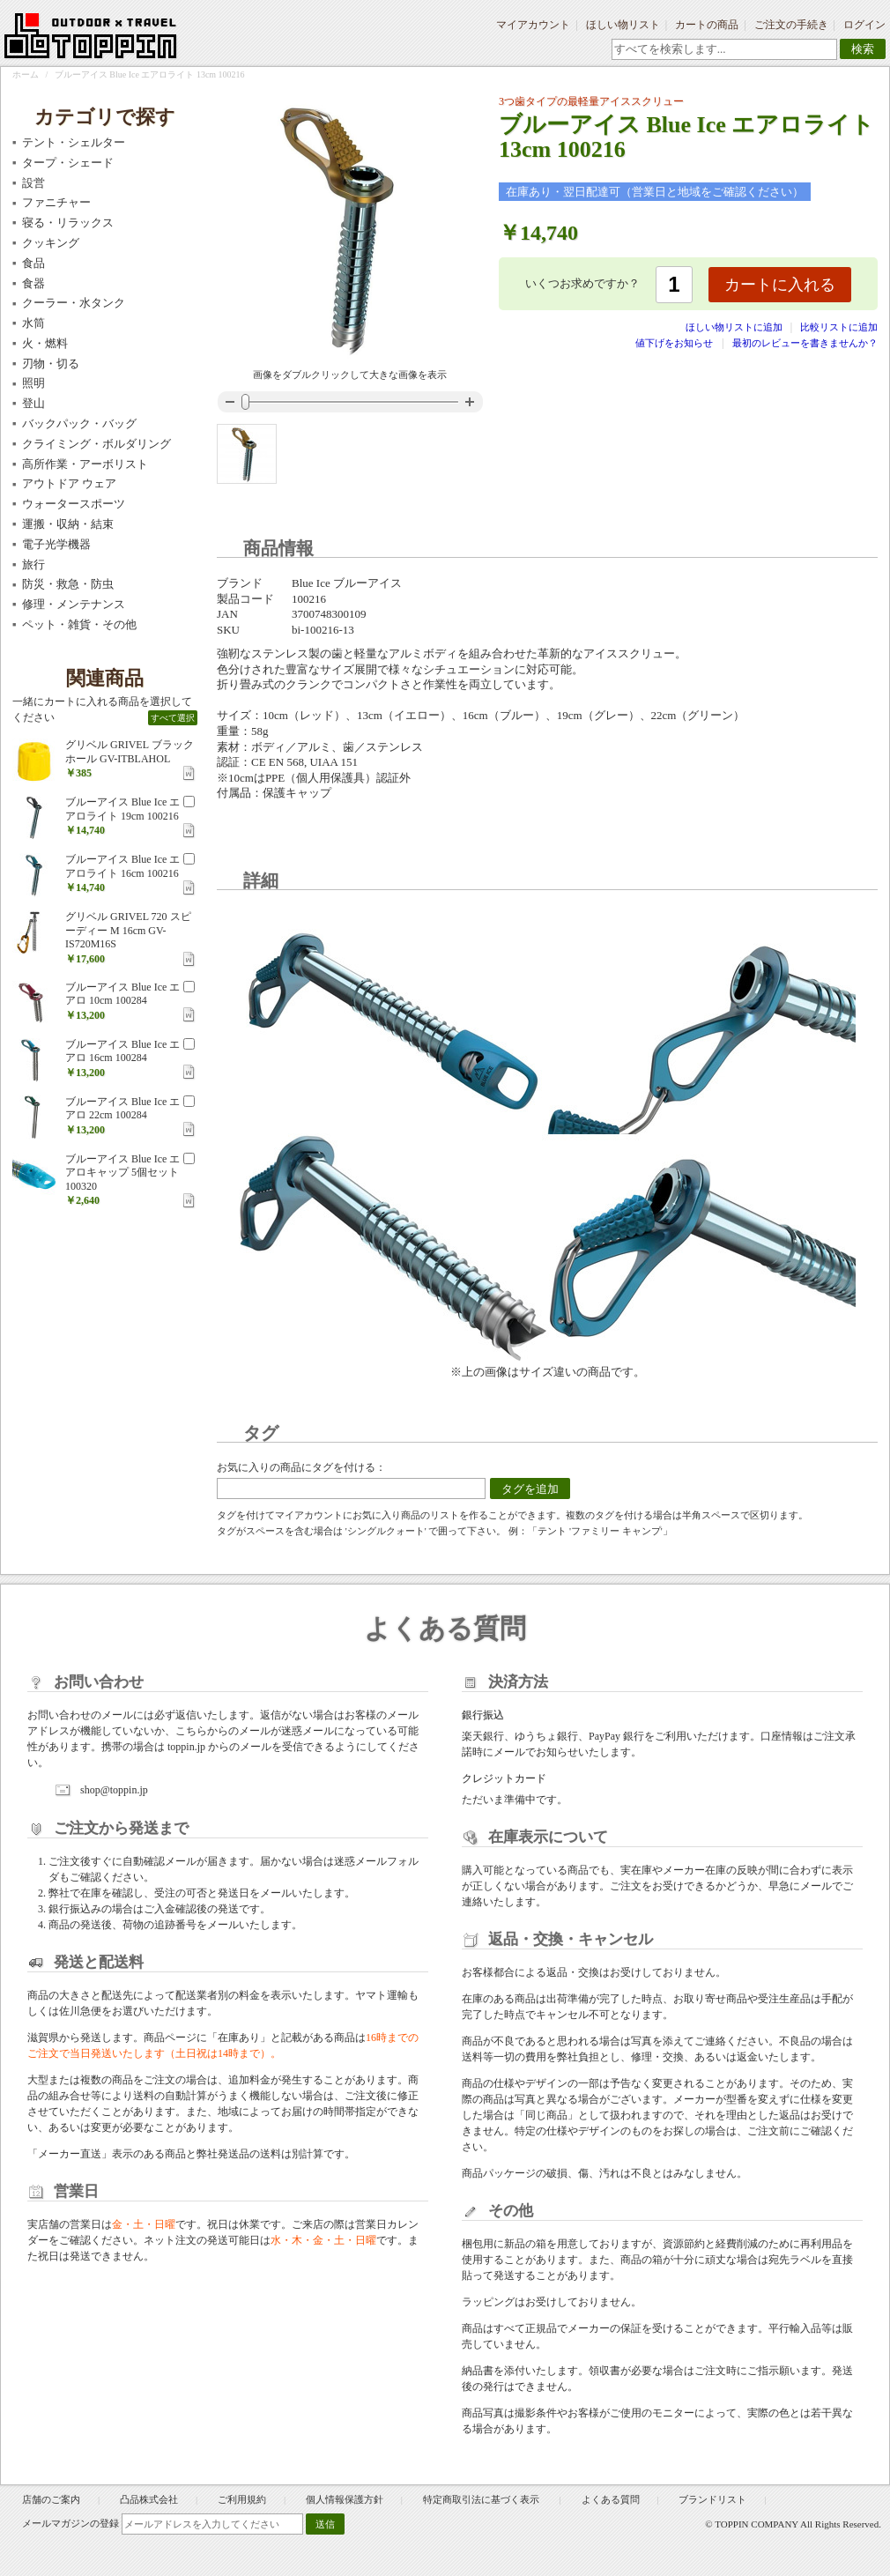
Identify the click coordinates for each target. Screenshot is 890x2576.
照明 (33, 383)
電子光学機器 (56, 544)
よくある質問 (611, 2499)
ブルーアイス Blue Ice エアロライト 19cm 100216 (122, 809)
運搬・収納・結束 (68, 524)
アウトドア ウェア (69, 483)
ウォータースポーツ (73, 503)
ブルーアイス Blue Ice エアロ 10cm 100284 (122, 994)
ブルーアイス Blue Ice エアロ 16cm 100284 (122, 1051)
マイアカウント (533, 25)
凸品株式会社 (149, 2499)
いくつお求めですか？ (582, 283)
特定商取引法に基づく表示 (482, 2499)
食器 (33, 283)
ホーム (25, 74)
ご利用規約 (242, 2499)
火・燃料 (45, 343)
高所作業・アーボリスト (85, 464)
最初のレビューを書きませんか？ (805, 343)
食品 (33, 263)
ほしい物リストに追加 (735, 327)
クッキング (50, 242)
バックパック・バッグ (79, 423)
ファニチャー (56, 202)
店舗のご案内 (51, 2499)
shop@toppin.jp (114, 1790)
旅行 (33, 564)
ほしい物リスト (623, 25)
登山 (33, 403)
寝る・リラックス (68, 222)
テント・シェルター (73, 142)
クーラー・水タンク (73, 302)
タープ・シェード (68, 162)
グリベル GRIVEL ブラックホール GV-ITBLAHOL (129, 752)
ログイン (864, 25)
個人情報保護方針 (344, 2499)
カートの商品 (706, 25)
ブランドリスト (712, 2499)
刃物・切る (50, 363)
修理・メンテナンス (73, 604)
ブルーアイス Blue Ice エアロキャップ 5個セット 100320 (122, 1172)
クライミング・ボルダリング (96, 443)
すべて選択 (173, 718)
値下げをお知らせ (674, 343)
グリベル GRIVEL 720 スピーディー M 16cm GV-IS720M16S (128, 930)
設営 (33, 182)
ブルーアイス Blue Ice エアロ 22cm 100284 (122, 1108)
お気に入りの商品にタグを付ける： (301, 1467)
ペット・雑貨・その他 (79, 624)
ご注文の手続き (791, 25)
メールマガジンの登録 (70, 2523)
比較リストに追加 (839, 327)
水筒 (33, 323)
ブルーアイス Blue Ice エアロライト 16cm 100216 (122, 866)
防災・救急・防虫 (68, 583)
